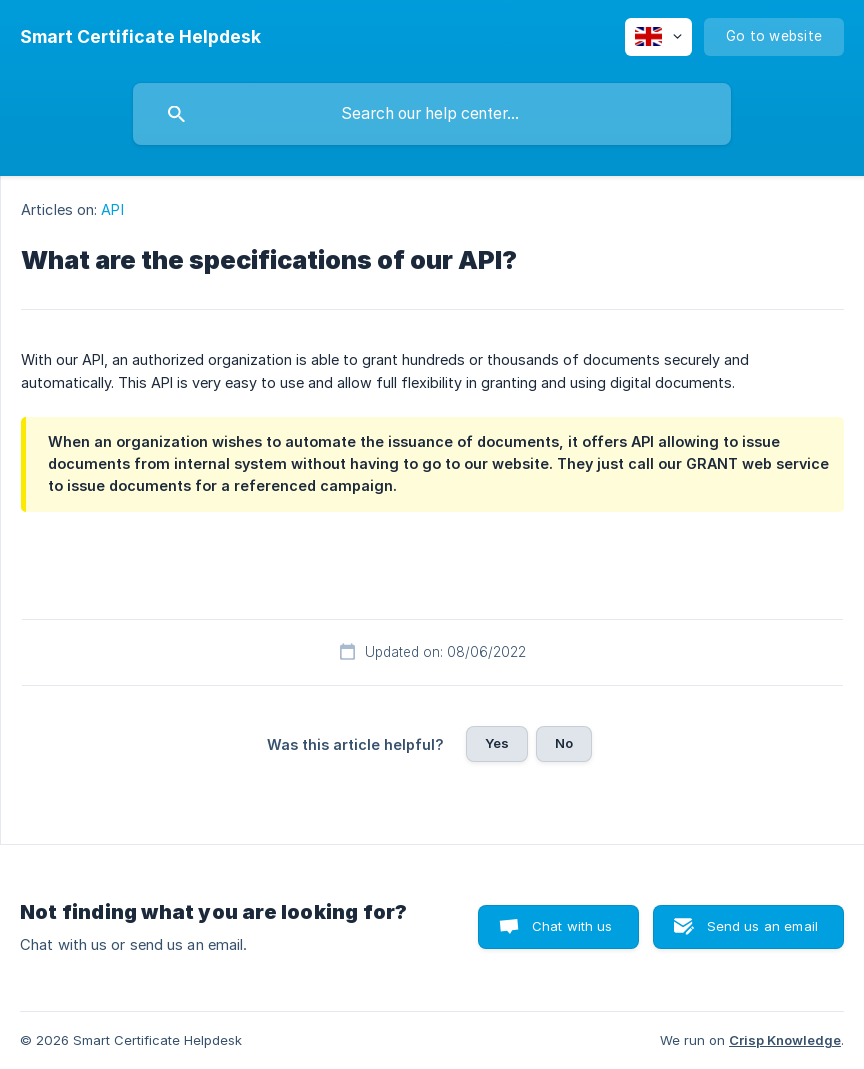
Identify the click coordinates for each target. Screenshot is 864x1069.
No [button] (564, 743)
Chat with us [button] (572, 926)
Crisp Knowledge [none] (785, 1040)
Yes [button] (497, 743)
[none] (140, 37)
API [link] (112, 209)
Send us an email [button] (762, 926)
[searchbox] (432, 114)
